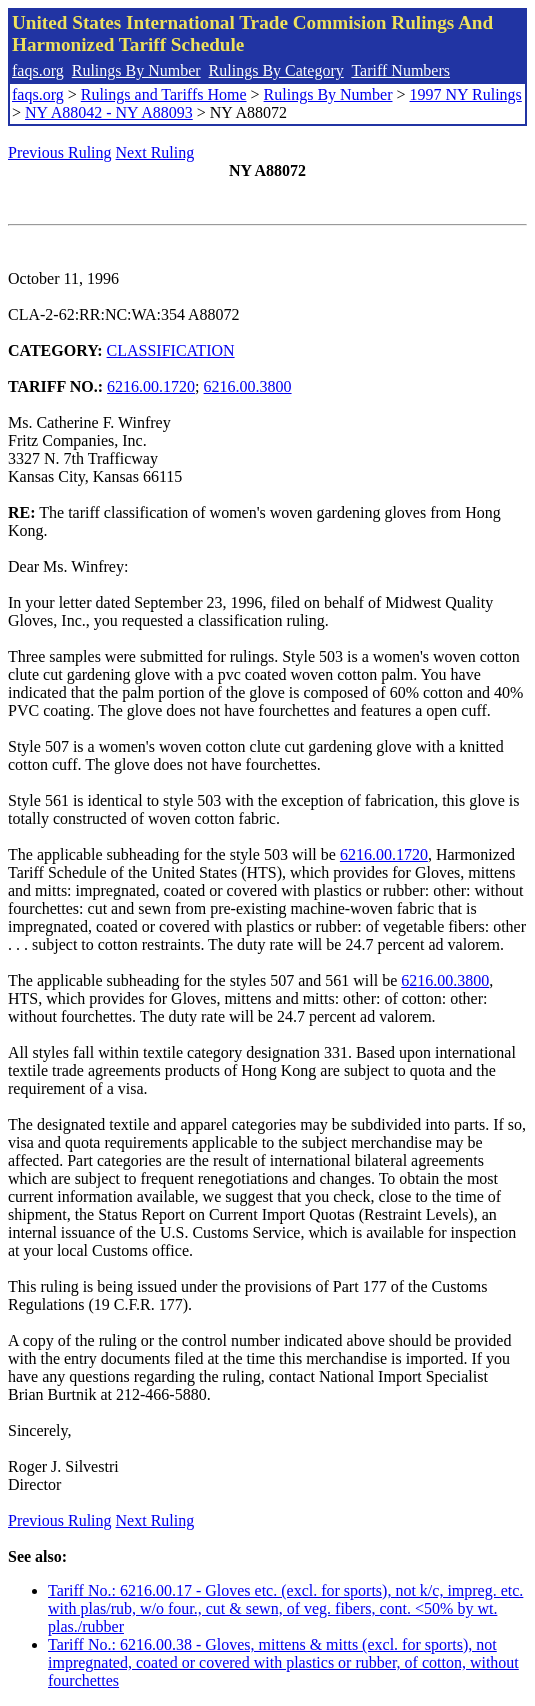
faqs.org (38, 70)
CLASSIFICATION (171, 350)
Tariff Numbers (400, 70)
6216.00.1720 (151, 386)
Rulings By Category (276, 70)
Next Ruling (155, 152)
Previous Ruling (60, 152)
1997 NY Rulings (466, 94)
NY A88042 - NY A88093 (109, 112)
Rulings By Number (136, 70)
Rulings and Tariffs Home (164, 94)
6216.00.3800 (248, 386)
